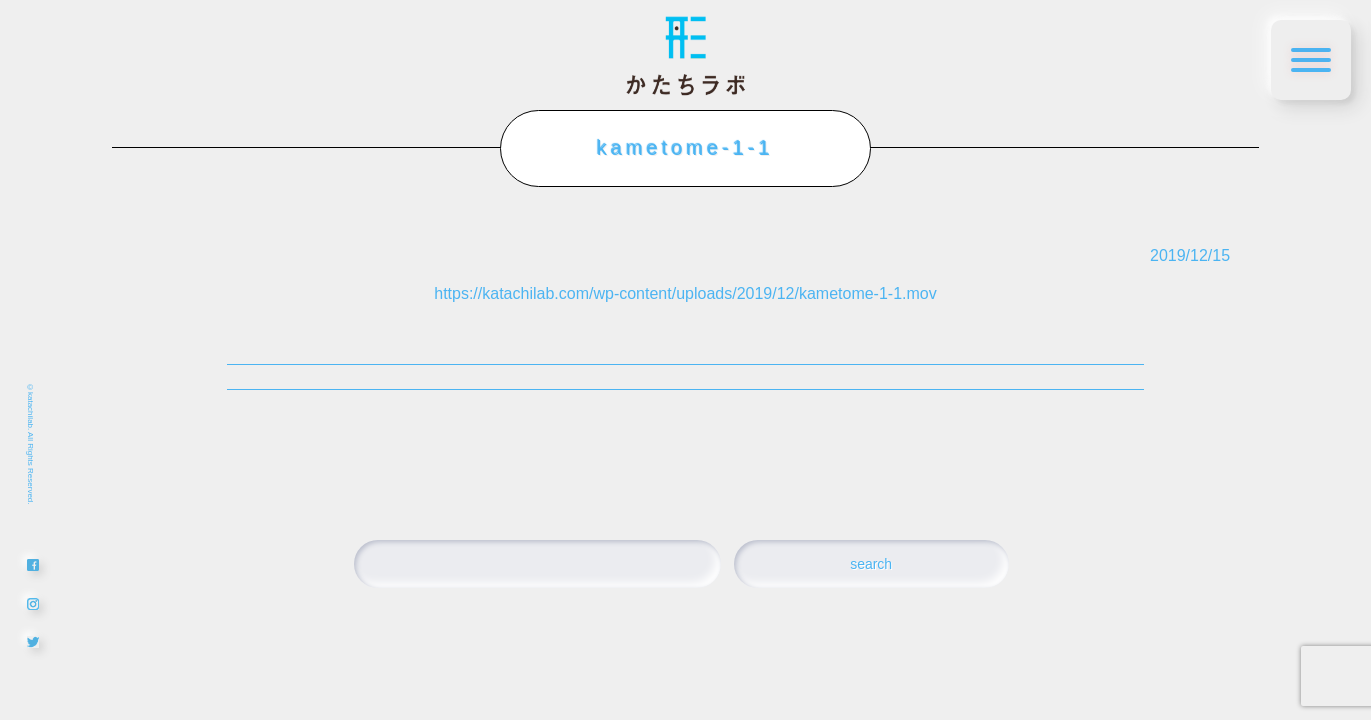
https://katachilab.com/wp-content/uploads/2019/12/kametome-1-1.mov (685, 293)
